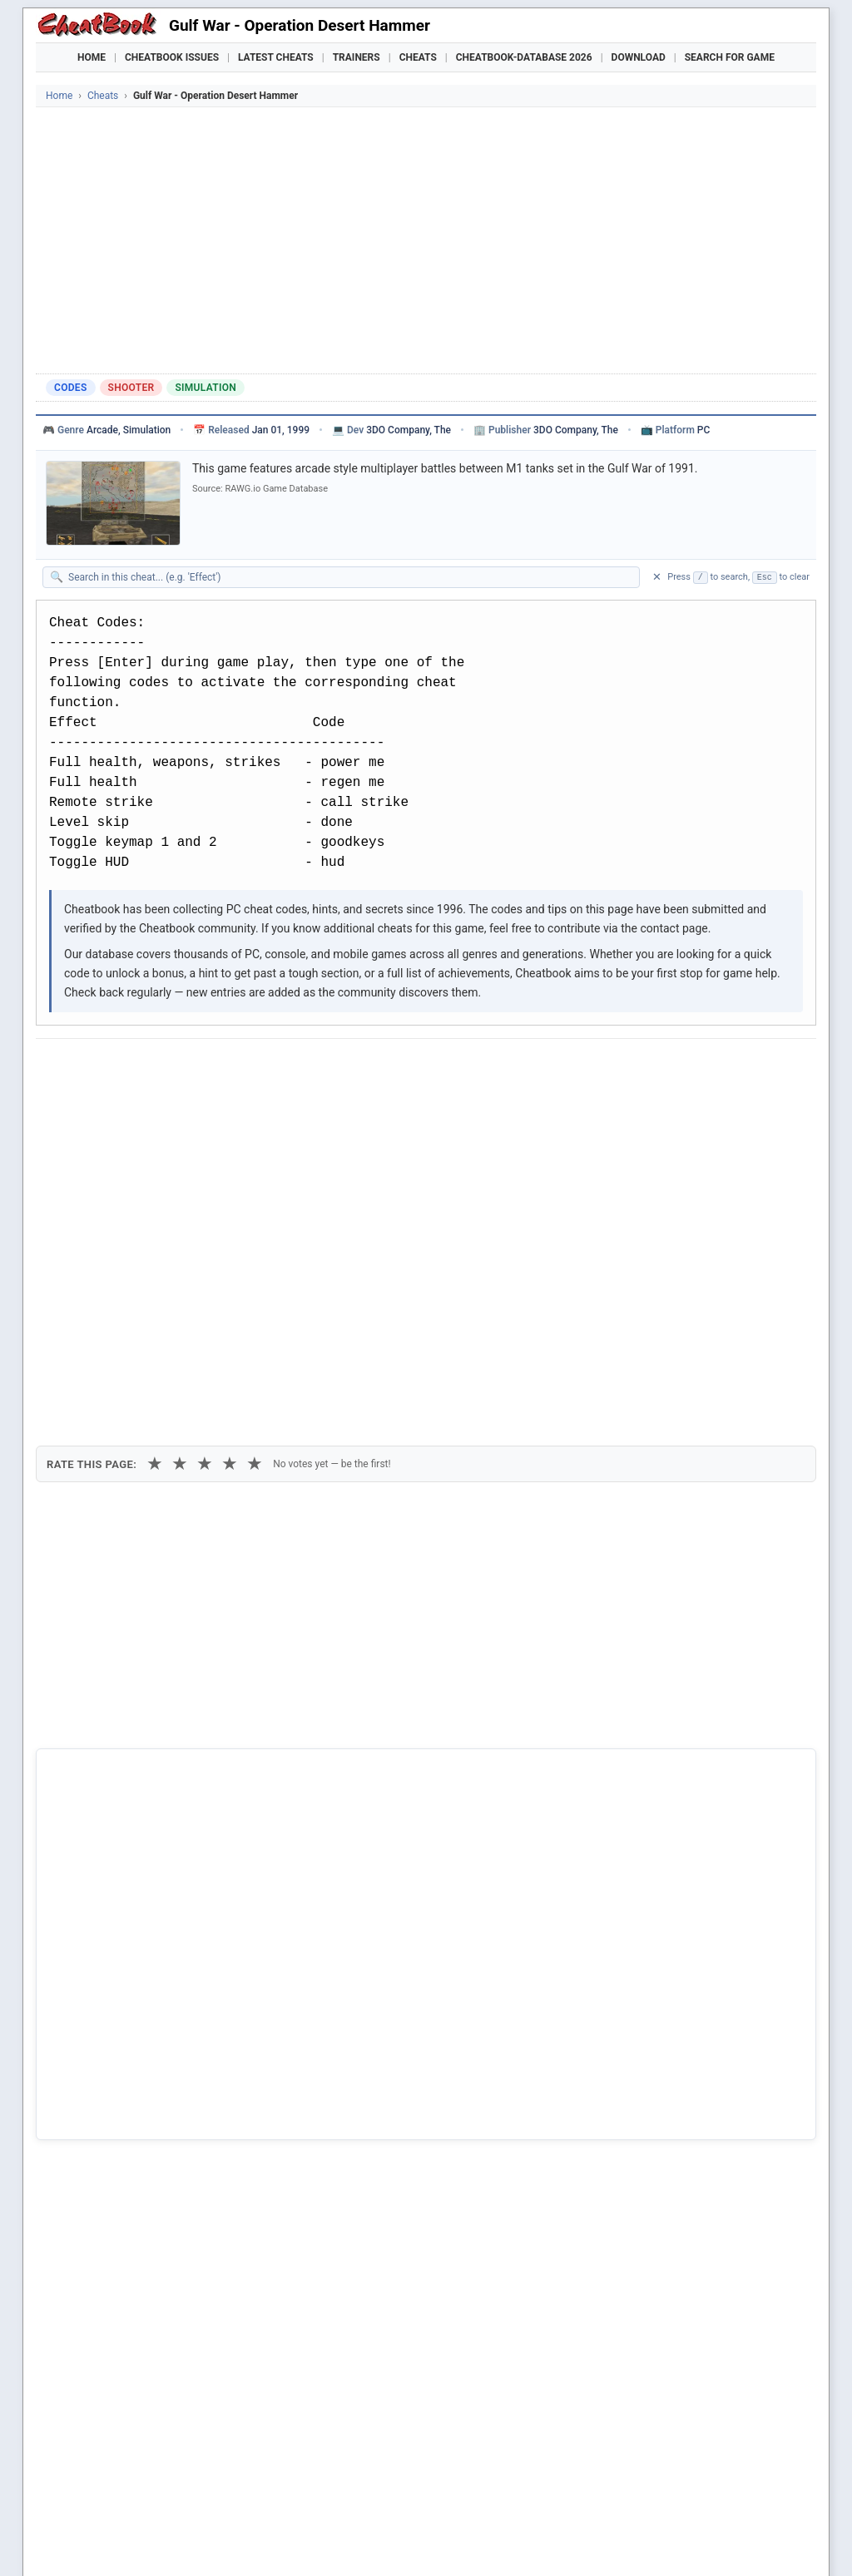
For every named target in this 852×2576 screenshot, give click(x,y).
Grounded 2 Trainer (456, 2501)
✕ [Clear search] (656, 576)
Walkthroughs (392, 2472)
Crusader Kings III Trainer (346, 2501)
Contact (295, 2538)
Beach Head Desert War (123, 2097)
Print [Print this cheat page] (191, 1105)
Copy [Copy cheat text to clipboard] (122, 1105)
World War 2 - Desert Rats (129, 2152)
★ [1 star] (154, 1156)
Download (639, 57)
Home (91, 57)
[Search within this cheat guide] (349, 577)
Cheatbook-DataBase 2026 (524, 57)
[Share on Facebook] (97, 1067)
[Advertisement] (426, 240)
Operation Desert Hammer (130, 2040)
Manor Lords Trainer (233, 2501)
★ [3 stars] (204, 1156)
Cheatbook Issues (172, 57)
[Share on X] (138, 1067)
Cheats (418, 57)
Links (743, 2472)
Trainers (356, 57)
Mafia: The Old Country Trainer (578, 2501)
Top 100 (534, 2472)
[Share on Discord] (219, 1067)
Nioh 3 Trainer (688, 2501)
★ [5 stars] (254, 1156)
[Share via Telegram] (301, 1067)
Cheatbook (151, 2538)
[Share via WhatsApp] (260, 1067)
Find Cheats (222, 2472)
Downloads (303, 2472)
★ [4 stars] (229, 1156)
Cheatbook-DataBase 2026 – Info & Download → (357, 1746)
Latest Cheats (276, 57)
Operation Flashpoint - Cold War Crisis (161, 2125)
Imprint (195, 2538)
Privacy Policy (244, 2538)
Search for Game (730, 57)
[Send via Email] (342, 1067)
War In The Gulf (101, 2069)
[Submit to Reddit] (179, 1067)
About (331, 2538)
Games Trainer (133, 2472)
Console (473, 2472)
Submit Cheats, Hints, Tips (642, 2472)
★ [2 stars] (179, 1156)
